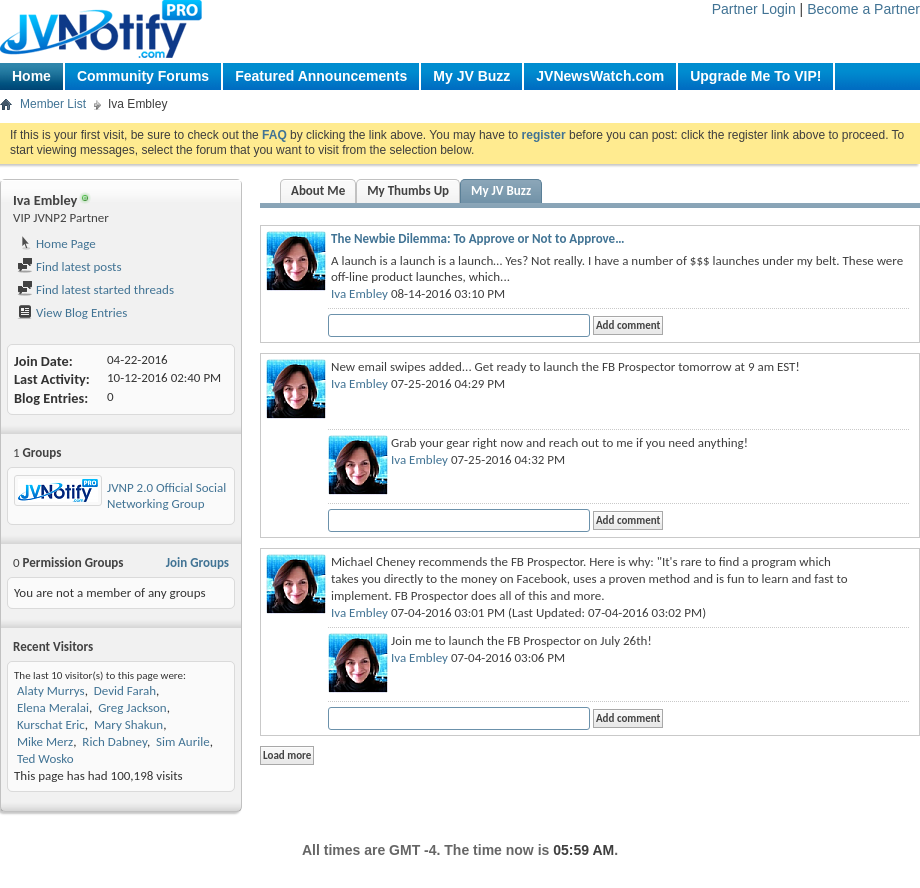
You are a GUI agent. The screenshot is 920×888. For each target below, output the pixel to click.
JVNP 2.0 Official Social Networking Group (166, 496)
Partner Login (754, 9)
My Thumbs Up (408, 190)
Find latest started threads (95, 289)
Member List (53, 104)
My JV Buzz (471, 76)
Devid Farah (125, 690)
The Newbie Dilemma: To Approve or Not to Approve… (477, 238)
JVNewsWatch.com (600, 76)
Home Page (56, 243)
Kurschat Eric (51, 724)
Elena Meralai (53, 707)
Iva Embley (359, 293)
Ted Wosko (45, 758)
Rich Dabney (114, 741)
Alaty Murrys (51, 690)
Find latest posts (69, 266)
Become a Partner (863, 9)
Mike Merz (45, 741)
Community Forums (143, 76)
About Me (318, 190)
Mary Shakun (128, 724)
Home (31, 76)
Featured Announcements (321, 76)
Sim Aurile (183, 741)
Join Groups (197, 562)
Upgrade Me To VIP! (755, 76)
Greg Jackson (132, 707)
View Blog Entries (72, 312)
